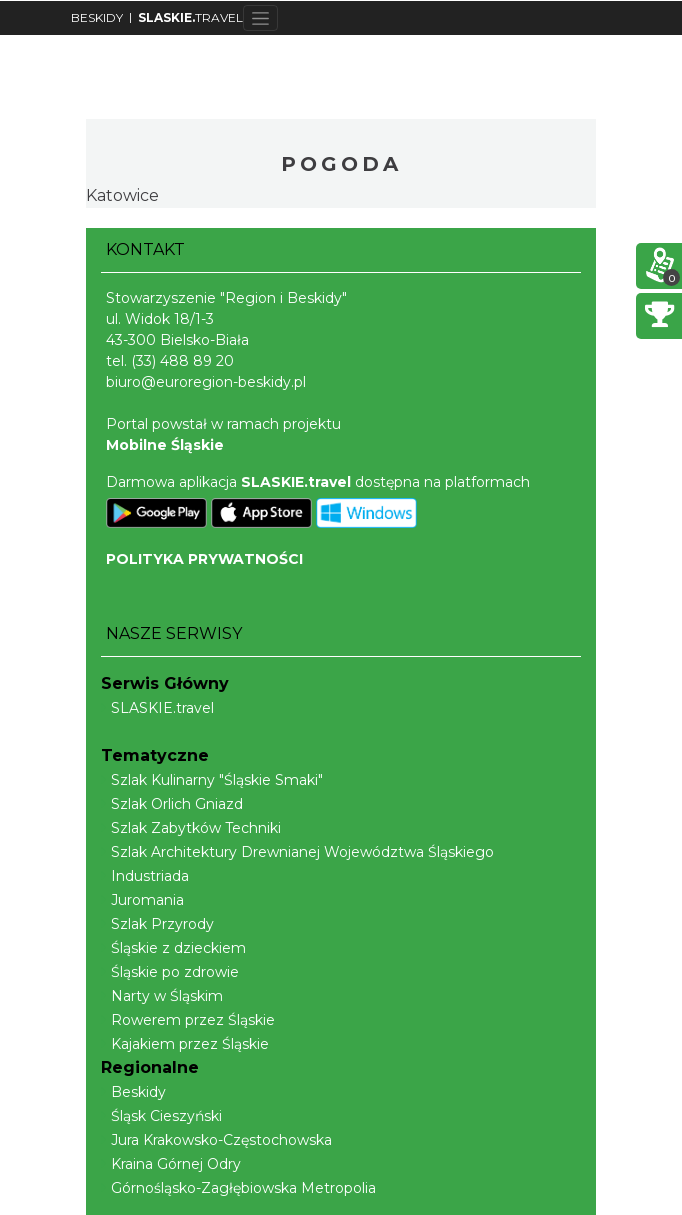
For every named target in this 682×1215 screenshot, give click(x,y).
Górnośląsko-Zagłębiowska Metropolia (238, 1188)
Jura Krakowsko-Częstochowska (216, 1140)
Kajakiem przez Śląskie (185, 1044)
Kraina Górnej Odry (171, 1164)
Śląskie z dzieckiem (173, 948)
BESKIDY (97, 17)
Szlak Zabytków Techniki (191, 828)
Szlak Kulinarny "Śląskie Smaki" (212, 780)
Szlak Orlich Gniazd (172, 804)
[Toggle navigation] (260, 18)
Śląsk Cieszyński (161, 1116)
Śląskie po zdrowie (170, 972)
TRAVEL (190, 17)
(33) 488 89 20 (182, 361)
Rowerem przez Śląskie (188, 1020)
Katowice (122, 195)
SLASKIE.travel (157, 708)
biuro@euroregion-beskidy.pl (206, 382)
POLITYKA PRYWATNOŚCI (204, 559)
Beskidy (133, 1092)
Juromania (142, 900)
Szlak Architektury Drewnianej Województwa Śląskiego (297, 852)
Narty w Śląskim (162, 996)
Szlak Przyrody (157, 924)
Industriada (145, 876)
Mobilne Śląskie (165, 445)
